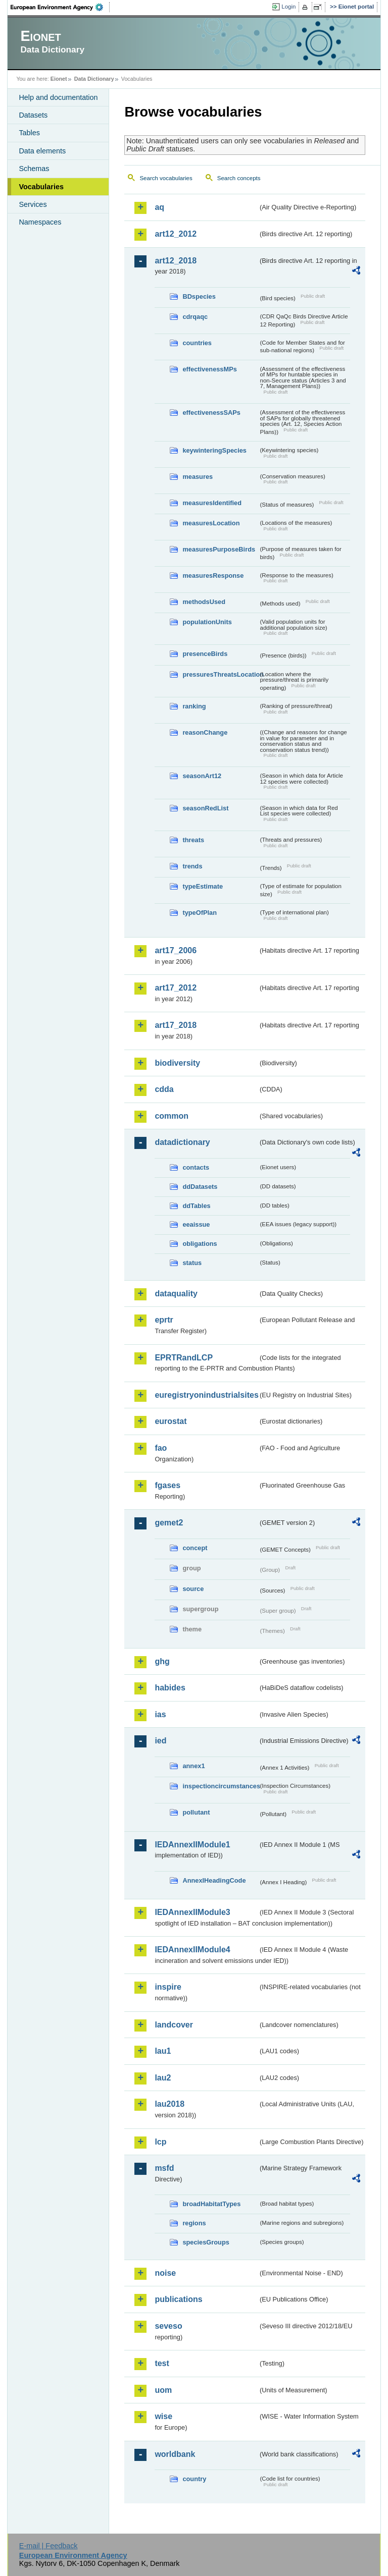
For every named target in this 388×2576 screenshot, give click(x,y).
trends (192, 866)
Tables (29, 133)
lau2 (163, 2077)
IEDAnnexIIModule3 (192, 1912)
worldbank (175, 2454)
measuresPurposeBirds (218, 549)
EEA (60, 7)
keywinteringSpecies (214, 450)
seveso (168, 2326)
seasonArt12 (201, 776)
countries (197, 343)
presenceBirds (204, 653)
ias (160, 1714)
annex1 (193, 1766)
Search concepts (239, 178)
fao (161, 1448)
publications (178, 2299)
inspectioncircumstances (220, 1786)
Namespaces (40, 222)
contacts (195, 1167)
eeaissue (196, 1224)
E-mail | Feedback (48, 2546)
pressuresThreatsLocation (220, 674)
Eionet (59, 79)
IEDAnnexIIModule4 (192, 1949)
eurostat (170, 1421)
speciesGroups (205, 2242)
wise (163, 2416)
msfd (164, 2168)
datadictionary (182, 1142)
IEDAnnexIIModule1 (192, 1844)
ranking (194, 706)
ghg (162, 1661)
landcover (174, 2024)
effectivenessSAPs (211, 412)
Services (32, 204)
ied (160, 1740)
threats (193, 840)
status (192, 1263)
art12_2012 (176, 234)
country (194, 2479)
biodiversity (177, 1063)
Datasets (33, 115)
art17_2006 (176, 950)
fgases (167, 1485)
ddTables (196, 1206)
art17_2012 (176, 987)
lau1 (163, 2051)
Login (288, 7)
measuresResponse (213, 575)
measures (197, 476)
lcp (160, 2141)
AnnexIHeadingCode (214, 1880)
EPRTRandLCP (184, 1357)
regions (194, 2223)
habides (170, 1687)
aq (159, 207)
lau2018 (169, 2104)
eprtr (164, 1320)
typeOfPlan (199, 912)
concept (194, 1548)
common (171, 1116)
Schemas (34, 169)
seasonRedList (205, 808)
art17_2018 (176, 1025)
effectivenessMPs (209, 369)
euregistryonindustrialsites (206, 1395)
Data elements (42, 151)
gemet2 (169, 1522)
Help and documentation (58, 97)
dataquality (176, 1293)
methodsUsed (203, 602)
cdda (164, 1089)
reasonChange (204, 732)
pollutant (196, 1812)
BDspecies (198, 296)
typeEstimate (202, 886)
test (162, 2363)
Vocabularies (41, 187)
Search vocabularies (165, 178)
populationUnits (206, 622)
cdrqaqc (195, 316)
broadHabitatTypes (211, 2204)
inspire (168, 1987)
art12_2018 (176, 260)
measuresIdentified (211, 503)
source (193, 1589)
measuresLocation (210, 523)
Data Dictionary (94, 79)
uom (163, 2390)
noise (165, 2273)
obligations (199, 1243)
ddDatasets (199, 1186)
